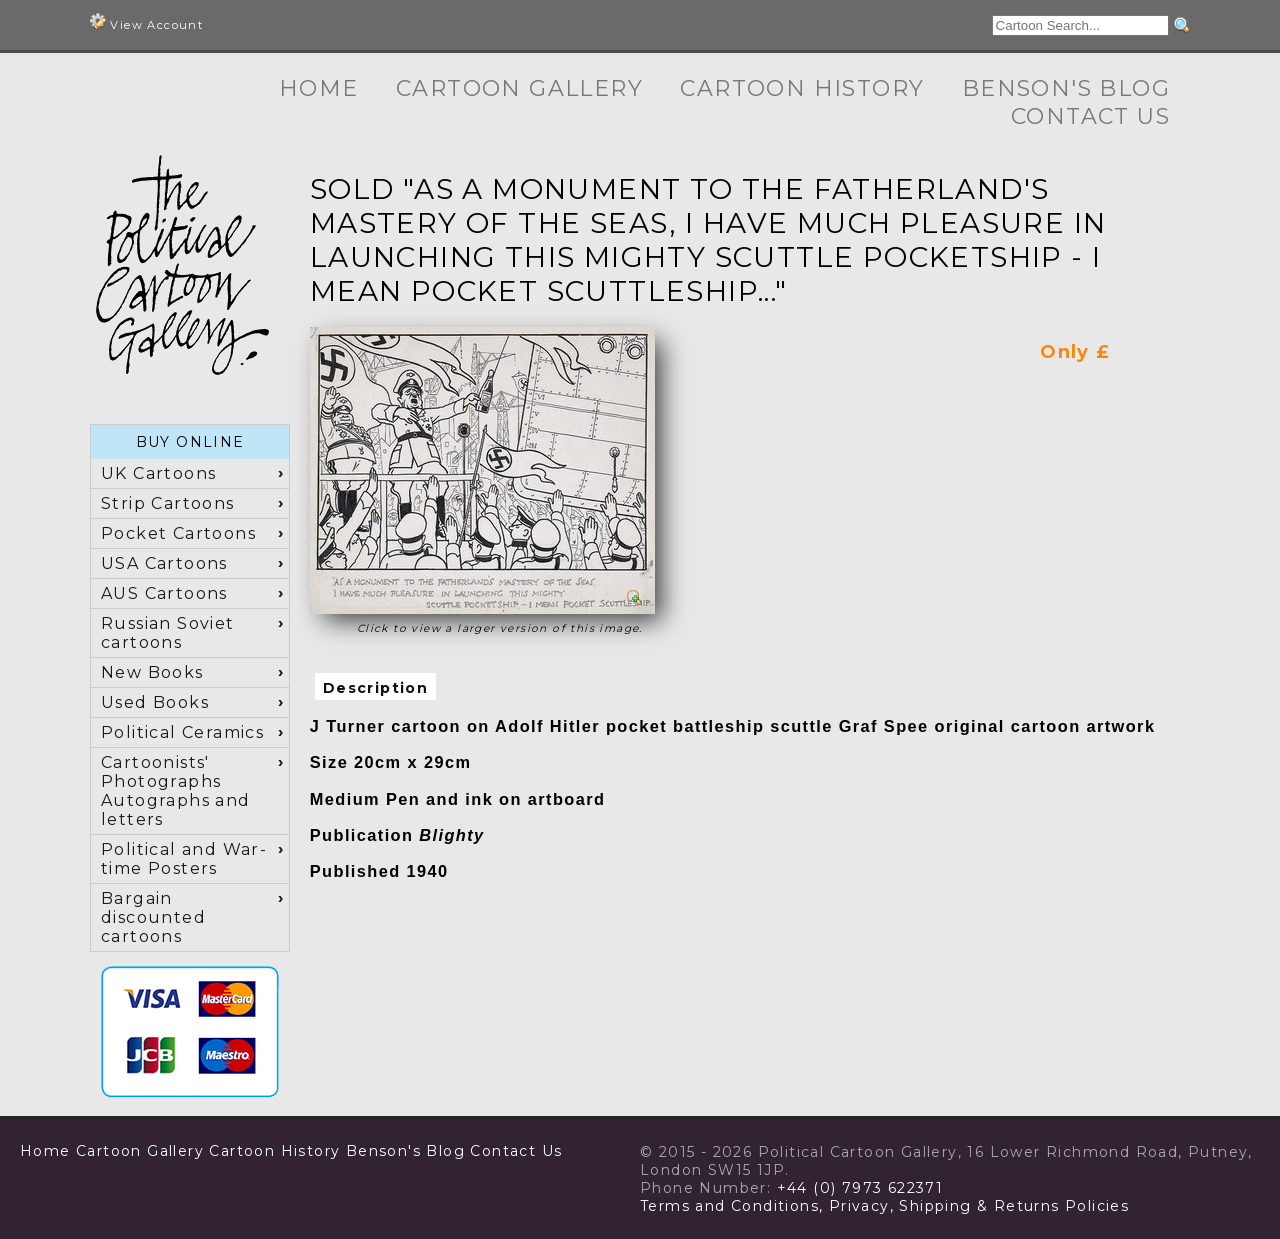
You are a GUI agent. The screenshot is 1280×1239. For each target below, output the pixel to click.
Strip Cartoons (168, 503)
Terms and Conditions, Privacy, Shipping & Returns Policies (884, 1206)
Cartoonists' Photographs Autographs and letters (176, 791)
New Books (152, 672)
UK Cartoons (158, 473)
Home (319, 88)
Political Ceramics (182, 732)
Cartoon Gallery (519, 88)
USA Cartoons (164, 563)
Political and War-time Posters (184, 859)
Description (375, 688)
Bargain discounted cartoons (153, 917)
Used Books (155, 702)
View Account (146, 22)
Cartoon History (802, 88)
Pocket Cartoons (178, 533)
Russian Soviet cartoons (168, 633)
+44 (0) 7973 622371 (860, 1188)
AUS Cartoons (164, 593)
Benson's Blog (1066, 88)
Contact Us (1090, 116)
